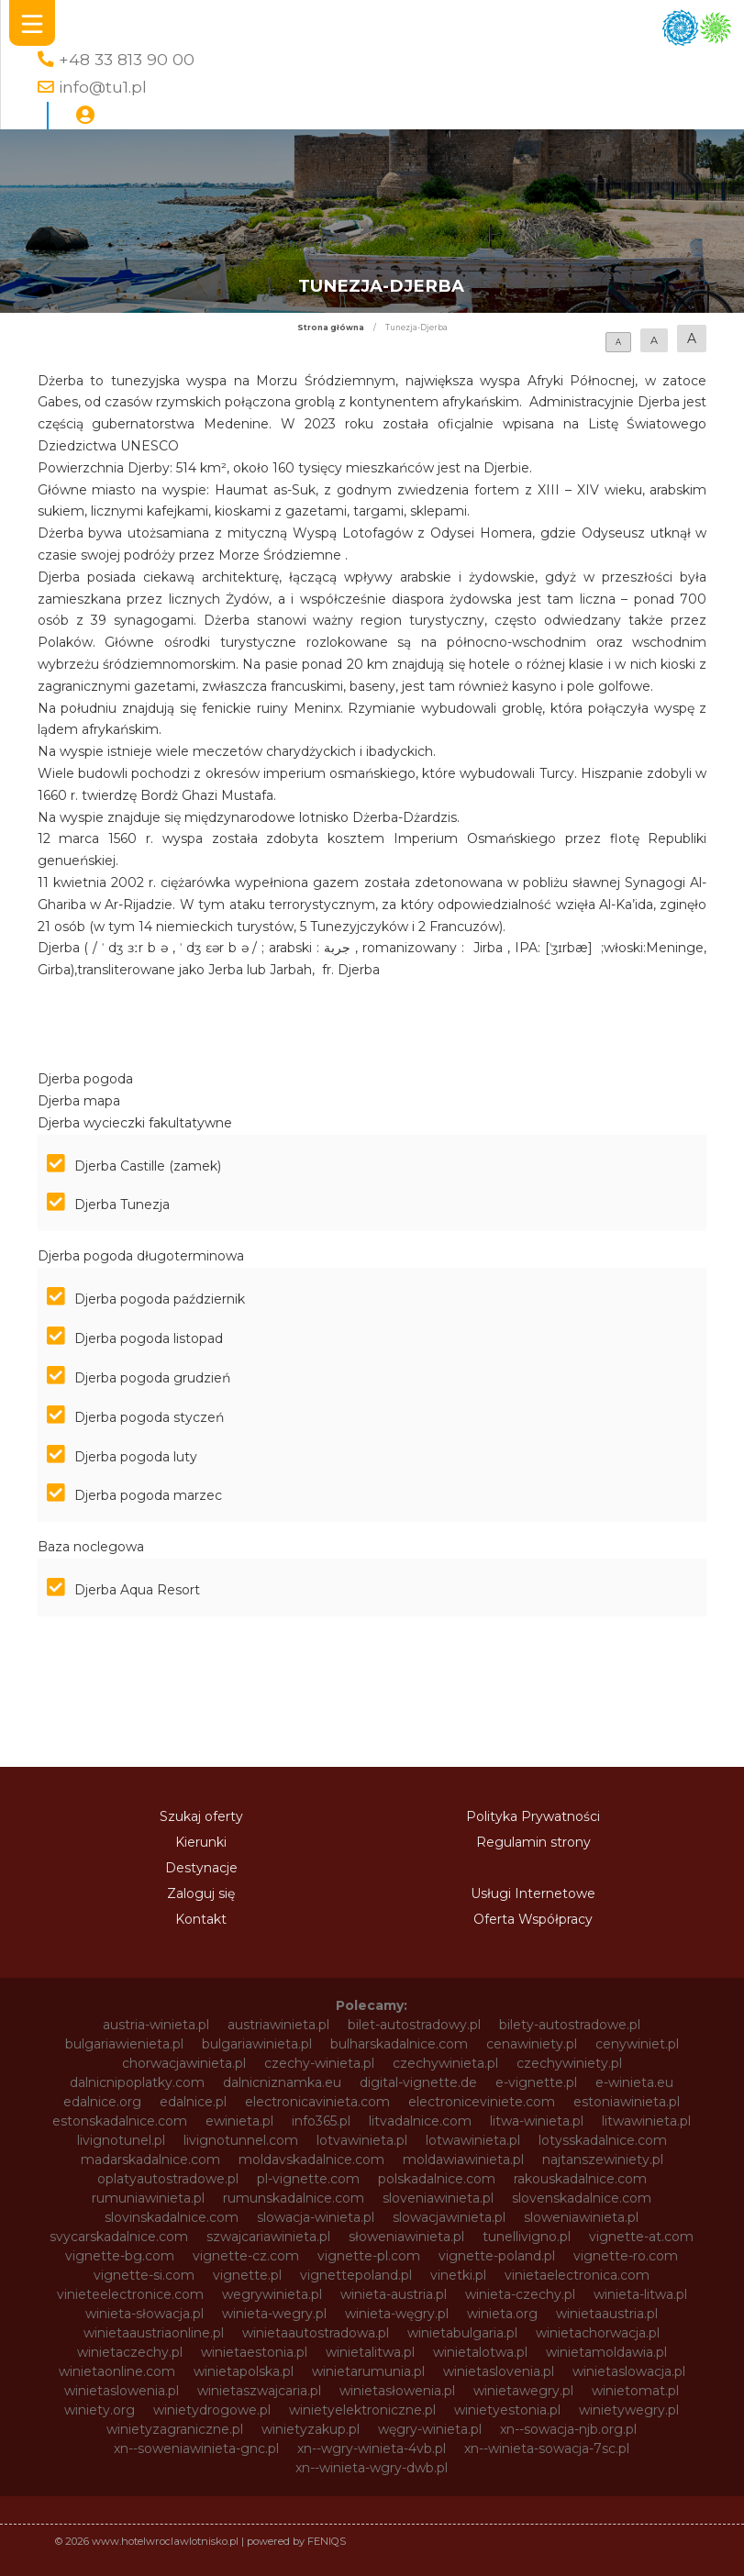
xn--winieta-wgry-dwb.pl (371, 2467)
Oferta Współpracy (533, 1919)
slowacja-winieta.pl (315, 2217)
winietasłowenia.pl (397, 2390)
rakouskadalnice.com (580, 2179)
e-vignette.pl (536, 2082)
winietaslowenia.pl (121, 2390)
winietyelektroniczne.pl (362, 2410)
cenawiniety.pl (531, 2044)
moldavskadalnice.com (311, 2159)
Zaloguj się (201, 1893)
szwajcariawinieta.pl (268, 2236)
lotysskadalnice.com (603, 2140)
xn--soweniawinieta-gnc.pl (196, 2448)
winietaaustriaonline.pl (153, 2333)
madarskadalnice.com (150, 2159)
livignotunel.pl (121, 2140)
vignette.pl (247, 2275)
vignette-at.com (641, 2236)
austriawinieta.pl (278, 2024)
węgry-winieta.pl (430, 2429)
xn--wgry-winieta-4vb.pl (371, 2448)
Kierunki (201, 1842)
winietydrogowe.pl (212, 2410)
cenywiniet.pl (637, 2044)
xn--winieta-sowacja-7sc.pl (546, 2448)
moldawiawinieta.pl (463, 2159)
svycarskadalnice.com (119, 2236)
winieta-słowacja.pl (144, 2313)
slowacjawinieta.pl (449, 2217)
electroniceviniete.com (481, 2101)
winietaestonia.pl (254, 2352)
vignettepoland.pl (356, 2275)
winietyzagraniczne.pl (174, 2429)
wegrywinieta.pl (272, 2294)
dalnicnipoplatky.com (137, 2082)
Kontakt (201, 1919)
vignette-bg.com (119, 2256)
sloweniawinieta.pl (581, 2217)
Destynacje (201, 1868)
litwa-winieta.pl (536, 2121)
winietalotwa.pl (480, 2352)
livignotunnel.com (240, 2140)
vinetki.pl (458, 2275)
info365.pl (321, 2121)
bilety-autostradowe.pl (569, 2024)
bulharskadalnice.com (399, 2044)
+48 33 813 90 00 (126, 59)
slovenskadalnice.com (581, 2198)
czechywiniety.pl (569, 2063)
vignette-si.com (144, 2275)
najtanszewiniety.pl (602, 2159)
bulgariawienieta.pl (124, 2044)
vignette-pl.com (368, 2256)
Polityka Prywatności (533, 1816)
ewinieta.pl (239, 2121)
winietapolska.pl (244, 2371)
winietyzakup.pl (310, 2429)
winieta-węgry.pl (397, 2313)
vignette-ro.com (625, 2256)
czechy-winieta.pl (319, 2063)
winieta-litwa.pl (640, 2294)
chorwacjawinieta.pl (184, 2063)
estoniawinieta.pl (626, 2101)
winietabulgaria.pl (462, 2333)
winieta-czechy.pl (520, 2294)
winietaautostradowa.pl (315, 2333)
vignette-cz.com (246, 2256)
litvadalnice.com (420, 2121)
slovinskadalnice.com (172, 2217)
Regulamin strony (533, 1842)
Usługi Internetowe (533, 1893)
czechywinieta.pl (445, 2063)
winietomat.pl (635, 2390)
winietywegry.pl (629, 2410)
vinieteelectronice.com (130, 2294)
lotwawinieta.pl (473, 2140)
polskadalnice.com (436, 2179)
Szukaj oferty (201, 1816)
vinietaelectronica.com (577, 2275)
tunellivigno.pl (527, 2236)
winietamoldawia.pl (606, 2352)
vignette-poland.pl (497, 2256)
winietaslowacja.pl (628, 2371)
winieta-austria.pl (393, 2294)
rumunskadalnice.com (293, 2198)
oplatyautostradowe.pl (168, 2179)
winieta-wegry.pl (274, 2313)
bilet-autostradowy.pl (414, 2024)
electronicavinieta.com (317, 2101)
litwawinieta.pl (646, 2121)
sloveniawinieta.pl (438, 2198)
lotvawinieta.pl (361, 2140)
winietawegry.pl (523, 2390)
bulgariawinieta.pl (257, 2044)
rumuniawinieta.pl (148, 2198)
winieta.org (502, 2313)
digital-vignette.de (418, 2082)
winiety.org (99, 2410)
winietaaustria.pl (607, 2313)
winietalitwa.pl (370, 2352)
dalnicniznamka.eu (282, 2082)
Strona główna (330, 327)
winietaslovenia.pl (498, 2371)
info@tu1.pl (103, 86)
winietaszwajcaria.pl (259, 2390)
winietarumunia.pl (368, 2371)
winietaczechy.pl (130, 2352)
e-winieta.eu (634, 2082)
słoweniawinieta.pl (406, 2236)
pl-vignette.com (308, 2179)
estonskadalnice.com (119, 2121)
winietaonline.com (117, 2371)
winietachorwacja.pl (598, 2333)
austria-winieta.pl (156, 2024)
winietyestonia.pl (507, 2410)
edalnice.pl (193, 2101)
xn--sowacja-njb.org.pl (568, 2429)
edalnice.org (102, 2101)
